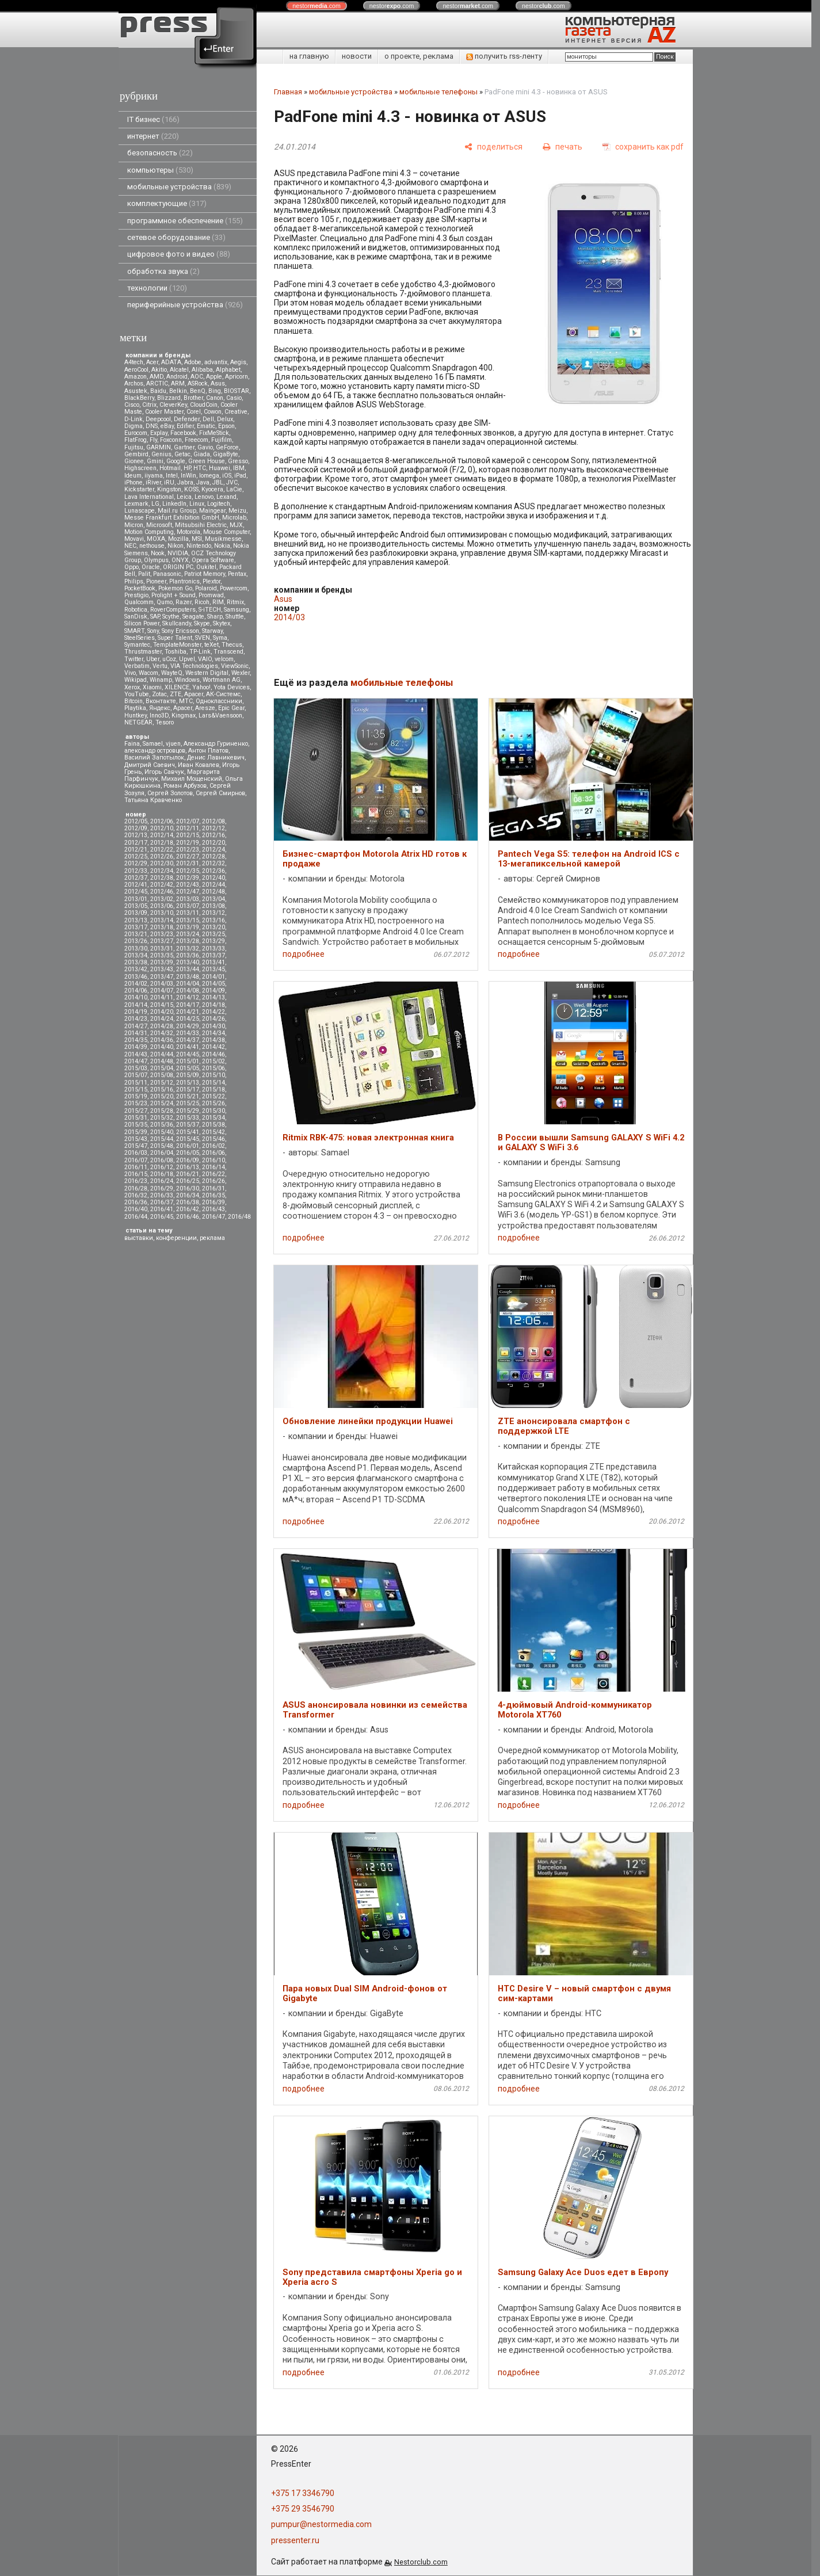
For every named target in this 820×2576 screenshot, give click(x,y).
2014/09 (213, 990)
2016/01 (187, 1146)
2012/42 (161, 884)
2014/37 (187, 1040)
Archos (133, 383)
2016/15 (135, 1174)
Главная (288, 91)
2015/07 (135, 1075)
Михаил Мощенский (191, 779)
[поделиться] (493, 147)
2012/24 (213, 849)
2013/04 (213, 899)
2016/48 (239, 1216)
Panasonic (167, 574)
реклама (212, 1238)
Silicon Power (141, 623)
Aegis (238, 362)
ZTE (175, 694)
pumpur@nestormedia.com (321, 2524)
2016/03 (135, 1153)
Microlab (234, 517)
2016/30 (187, 1188)
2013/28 (187, 941)
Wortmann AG (222, 680)
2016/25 (187, 1181)
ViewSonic (235, 666)
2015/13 (187, 1082)
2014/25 (187, 1018)
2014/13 (213, 997)
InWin (188, 475)
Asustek (135, 391)
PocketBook (139, 588)
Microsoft (159, 525)
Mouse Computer (226, 532)
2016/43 (213, 1209)
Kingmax (183, 715)
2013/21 (135, 934)
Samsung (236, 609)
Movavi (134, 539)
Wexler (240, 673)
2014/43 (135, 1054)
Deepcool (158, 419)
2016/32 (135, 1195)
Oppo (131, 567)
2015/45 (187, 1139)
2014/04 (187, 983)
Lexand (226, 497)
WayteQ (171, 673)
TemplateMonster (177, 644)
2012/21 (135, 849)
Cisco (131, 405)
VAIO (205, 659)
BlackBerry (139, 398)
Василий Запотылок (154, 757)
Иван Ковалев (198, 765)
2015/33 (187, 1117)
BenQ (197, 391)
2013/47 (161, 976)
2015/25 (187, 1103)
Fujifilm (221, 440)
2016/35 (213, 1195)
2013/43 (161, 969)
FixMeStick (214, 433)
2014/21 (187, 1012)
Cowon (213, 411)
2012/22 (161, 849)
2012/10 (161, 828)
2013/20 (213, 927)
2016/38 (187, 1202)
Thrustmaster (143, 651)
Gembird (136, 454)
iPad (240, 475)
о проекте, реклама (418, 56)
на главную (309, 56)
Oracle (151, 567)
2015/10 (213, 1075)
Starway (212, 631)
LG (155, 503)
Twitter (133, 659)
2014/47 (135, 1061)
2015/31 (135, 1117)
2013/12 (213, 913)
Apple (214, 376)
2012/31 (187, 863)
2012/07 (187, 821)
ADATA (171, 362)
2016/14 (213, 1167)
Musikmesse (223, 539)
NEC (130, 545)
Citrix (149, 405)
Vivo (130, 673)
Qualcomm (139, 602)
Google (175, 461)
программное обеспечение (185, 220)
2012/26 (161, 856)
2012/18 (161, 842)
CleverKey (173, 405)
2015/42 (213, 1132)
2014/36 (161, 1040)
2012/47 (187, 891)
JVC (232, 482)
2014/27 (135, 1026)
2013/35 (161, 955)
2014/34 (213, 1033)
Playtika (135, 708)
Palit (144, 574)
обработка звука (163, 271)
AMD (156, 376)
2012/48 (213, 891)
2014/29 (187, 1026)
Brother (193, 398)
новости (357, 56)
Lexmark (136, 503)
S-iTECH (210, 609)
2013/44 (187, 969)
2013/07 (187, 906)
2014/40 (161, 1047)
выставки (138, 1238)
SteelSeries (139, 638)
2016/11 (135, 1167)
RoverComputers (173, 609)
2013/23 (161, 934)
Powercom (233, 588)
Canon (214, 398)
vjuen (173, 743)
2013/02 (161, 899)
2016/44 (135, 1216)
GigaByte (225, 454)
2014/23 (135, 1018)
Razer (184, 602)
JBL (217, 482)
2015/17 (187, 1089)
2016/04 (161, 1153)
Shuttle (235, 616)
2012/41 (135, 884)
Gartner (184, 447)
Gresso (238, 461)
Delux (225, 419)
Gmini (155, 461)
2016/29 (161, 1188)
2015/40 (161, 1132)
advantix (215, 362)
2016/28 (135, 1188)
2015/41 (187, 1132)
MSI (197, 539)
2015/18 (213, 1089)
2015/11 (135, 1082)
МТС (186, 701)
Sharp (215, 616)
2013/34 (135, 955)
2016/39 (213, 1202)
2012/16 (213, 835)
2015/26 (213, 1103)
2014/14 (135, 1005)
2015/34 (213, 1117)
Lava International (149, 497)
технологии (157, 288)
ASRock (198, 383)
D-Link (133, 419)
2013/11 (187, 913)
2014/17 (187, 1005)
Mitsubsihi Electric (201, 525)
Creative (235, 411)
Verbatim (137, 666)
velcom (224, 659)
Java (202, 482)
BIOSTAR (236, 391)
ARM (178, 383)
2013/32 (187, 948)
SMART (134, 631)
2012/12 (213, 828)
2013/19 (187, 927)
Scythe (171, 616)
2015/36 (161, 1124)
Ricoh (201, 602)
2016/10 (213, 1160)
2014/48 (161, 1061)
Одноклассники (219, 701)
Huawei (219, 468)
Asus (218, 383)
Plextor (211, 581)
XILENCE (177, 687)
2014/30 (213, 1026)
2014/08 (187, 990)
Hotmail (170, 468)
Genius (161, 454)
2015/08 (161, 1075)
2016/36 (135, 1202)
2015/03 (135, 1068)
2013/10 (161, 913)
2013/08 (213, 906)
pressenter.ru (295, 2540)
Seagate (193, 616)
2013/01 (135, 899)
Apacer (182, 708)
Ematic (206, 426)
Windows (187, 680)
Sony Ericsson (180, 631)
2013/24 (187, 934)
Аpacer (193, 694)
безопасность (160, 152)
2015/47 (135, 1146)
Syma (220, 638)
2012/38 (161, 877)
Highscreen (140, 468)
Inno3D (159, 715)
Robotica (135, 609)
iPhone (133, 482)
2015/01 (187, 1061)
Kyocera (212, 489)
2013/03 (187, 899)
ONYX (180, 560)
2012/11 (187, 828)
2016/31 (213, 1188)
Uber (152, 659)
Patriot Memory (204, 574)
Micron (133, 525)
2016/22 (213, 1174)
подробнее (304, 954)
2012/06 (161, 821)
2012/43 (187, 884)
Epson (226, 426)
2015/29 (187, 1111)
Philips (133, 581)
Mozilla (178, 539)
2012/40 (213, 877)
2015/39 (135, 1132)
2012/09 (135, 828)
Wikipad (135, 680)
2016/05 (187, 1153)
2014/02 (135, 983)
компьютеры (160, 170)
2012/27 (187, 856)
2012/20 (213, 842)
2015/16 (161, 1089)
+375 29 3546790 (302, 2508)
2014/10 (135, 997)
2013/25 (213, 934)
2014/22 (213, 1012)
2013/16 (213, 920)
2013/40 (187, 962)
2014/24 (161, 1018)
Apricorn (236, 376)
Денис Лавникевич (216, 757)
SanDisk (135, 616)
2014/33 (187, 1033)
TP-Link (200, 651)
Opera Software (213, 560)
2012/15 (187, 835)
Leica (184, 497)
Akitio (159, 369)
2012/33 (135, 871)
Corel (193, 411)
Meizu (237, 510)
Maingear (212, 510)
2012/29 (135, 863)
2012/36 (213, 871)
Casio (234, 398)
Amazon (135, 376)
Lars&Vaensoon (220, 715)
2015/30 (213, 1111)
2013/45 (213, 969)
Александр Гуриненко (216, 743)
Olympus (156, 560)
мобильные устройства (179, 186)
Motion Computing (149, 532)
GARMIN (158, 447)
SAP (154, 616)
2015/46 (213, 1139)
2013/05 (135, 906)
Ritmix (235, 602)
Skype (202, 623)
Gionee (134, 461)
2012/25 (135, 856)
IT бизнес (153, 119)
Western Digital (206, 673)
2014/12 (187, 997)
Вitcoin (133, 701)
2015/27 (135, 1111)
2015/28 (161, 1111)
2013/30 (135, 948)
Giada (201, 454)
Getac (182, 454)
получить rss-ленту (504, 56)
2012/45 (135, 891)
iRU (169, 482)
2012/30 (161, 863)
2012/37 (135, 877)
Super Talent (175, 638)
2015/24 (161, 1103)
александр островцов (154, 750)
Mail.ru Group (177, 510)
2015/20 (161, 1096)
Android (177, 376)
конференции (176, 1238)
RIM (218, 602)
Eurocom (135, 433)
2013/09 (135, 913)
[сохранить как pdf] (643, 147)
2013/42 (135, 969)
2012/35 (187, 871)
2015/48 (161, 1146)
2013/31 (161, 948)
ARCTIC (157, 383)
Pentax (237, 574)
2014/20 (161, 1012)
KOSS (191, 489)
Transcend (228, 651)
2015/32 (161, 1117)
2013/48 (187, 976)
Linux (196, 503)
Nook (158, 553)
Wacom (148, 673)
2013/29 (213, 941)
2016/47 (213, 1216)
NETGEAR (138, 722)
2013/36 (187, 955)
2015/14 (213, 1082)
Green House (206, 461)
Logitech (218, 503)
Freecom (196, 440)
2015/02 (213, 1061)
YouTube (136, 694)
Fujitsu (133, 447)
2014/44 (161, 1054)
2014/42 (213, 1047)
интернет (153, 136)
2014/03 (161, 983)
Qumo (165, 602)
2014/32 (161, 1033)
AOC (196, 376)
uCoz (169, 659)
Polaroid (206, 588)
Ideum (133, 475)
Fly (153, 440)
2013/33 (213, 948)
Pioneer (156, 581)
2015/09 (187, 1075)
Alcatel (179, 369)
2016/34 (187, 1195)
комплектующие (167, 203)
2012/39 (187, 877)
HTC (199, 468)
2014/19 (135, 1012)
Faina (132, 743)
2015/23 (135, 1103)
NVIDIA (177, 553)
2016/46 (187, 1216)
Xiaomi (152, 687)
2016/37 (161, 1202)
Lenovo (203, 497)
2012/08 (213, 821)
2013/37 (213, 955)
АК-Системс (223, 694)
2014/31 (135, 1033)
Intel (172, 475)
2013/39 (161, 962)
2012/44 (213, 884)
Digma (133, 426)
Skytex (221, 623)
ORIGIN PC (178, 567)
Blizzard (169, 398)
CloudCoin (204, 405)
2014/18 (213, 1005)
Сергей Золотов (170, 793)
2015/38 (213, 1124)
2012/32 (213, 863)
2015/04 (161, 1068)
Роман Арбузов (185, 785)
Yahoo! (201, 687)
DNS (152, 426)
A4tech (133, 362)
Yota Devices (231, 687)
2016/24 (161, 1181)
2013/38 (135, 962)
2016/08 (161, 1160)
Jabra (185, 482)
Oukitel (206, 567)
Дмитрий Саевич (149, 765)
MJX (236, 525)
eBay (167, 426)
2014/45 (187, 1054)
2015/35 (135, 1124)
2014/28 (161, 1026)
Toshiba (175, 651)
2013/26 (135, 941)
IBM (239, 468)
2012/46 (161, 891)
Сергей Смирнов (220, 793)
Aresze (205, 708)
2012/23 (187, 849)
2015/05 (187, 1068)
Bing (214, 391)
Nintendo (198, 545)
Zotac (159, 694)
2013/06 (161, 906)
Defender (187, 419)
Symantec (137, 644)
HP (187, 468)
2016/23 (135, 1181)
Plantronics (184, 581)
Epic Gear (231, 708)
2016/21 (187, 1174)
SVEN (202, 638)
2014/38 (213, 1040)
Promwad (211, 595)
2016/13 (187, 1167)
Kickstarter (139, 489)
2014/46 (213, 1054)
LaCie (234, 489)
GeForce (227, 447)
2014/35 (135, 1040)
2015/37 (187, 1124)
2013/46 (135, 976)
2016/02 (213, 1146)
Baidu (158, 391)
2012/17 (135, 842)
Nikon (175, 545)
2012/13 (135, 835)
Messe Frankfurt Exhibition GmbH (171, 517)
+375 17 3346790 (302, 2493)
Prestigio (136, 595)
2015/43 (135, 1139)
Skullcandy (176, 623)
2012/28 (213, 856)
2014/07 (161, 990)
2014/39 (135, 1047)
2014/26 (213, 1018)
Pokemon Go (175, 588)
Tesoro (164, 722)
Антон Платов (208, 750)
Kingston (169, 489)
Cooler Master (164, 411)
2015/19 (135, 1096)
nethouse (152, 545)
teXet (211, 644)
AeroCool (136, 369)
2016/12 (161, 1167)
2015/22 (213, 1096)
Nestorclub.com (421, 2562)
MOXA (156, 539)
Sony (153, 631)
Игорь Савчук (164, 772)
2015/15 (135, 1089)
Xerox (132, 687)
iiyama (153, 475)
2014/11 (161, 997)
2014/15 (161, 1005)
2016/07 (135, 1160)
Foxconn (171, 440)
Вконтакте (161, 701)
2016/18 (161, 1174)
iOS (226, 475)
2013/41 (213, 962)
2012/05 (135, 821)
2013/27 (161, 941)
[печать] (562, 147)
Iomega (209, 475)
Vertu (159, 666)
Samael (153, 743)
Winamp (161, 680)
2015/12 (161, 1082)
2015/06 (213, 1068)
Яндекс (159, 708)
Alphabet (228, 369)
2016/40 (135, 1209)
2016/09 (187, 1160)
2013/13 (135, 920)
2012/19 (187, 842)
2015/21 (187, 1096)
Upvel (187, 659)
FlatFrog (135, 440)
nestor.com (316, 5)
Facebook (183, 433)
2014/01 (213, 976)
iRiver (153, 482)
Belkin (178, 391)
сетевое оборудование (176, 237)
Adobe (192, 362)
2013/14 (161, 920)
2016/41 (161, 1209)
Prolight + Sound (173, 595)
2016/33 (161, 1195)
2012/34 (161, 871)
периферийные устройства (185, 304)
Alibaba (202, 369)
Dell (208, 419)
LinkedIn (174, 503)
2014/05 (213, 983)
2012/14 (161, 835)
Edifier (185, 426)
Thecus (232, 644)
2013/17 (135, 927)
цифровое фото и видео (178, 254)
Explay (158, 433)
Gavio (205, 447)
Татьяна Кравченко (153, 800)
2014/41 (187, 1047)
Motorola (188, 532)
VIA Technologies (194, 666)
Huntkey (135, 715)
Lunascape (139, 510)
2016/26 (213, 1181)
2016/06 (213, 1153)
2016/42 (187, 1209)
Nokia (222, 545)
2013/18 (161, 927)
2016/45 (161, 1216)
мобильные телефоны (438, 91)
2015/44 (161, 1139)
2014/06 (135, 990)
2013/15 (187, 920)
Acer (152, 362)
